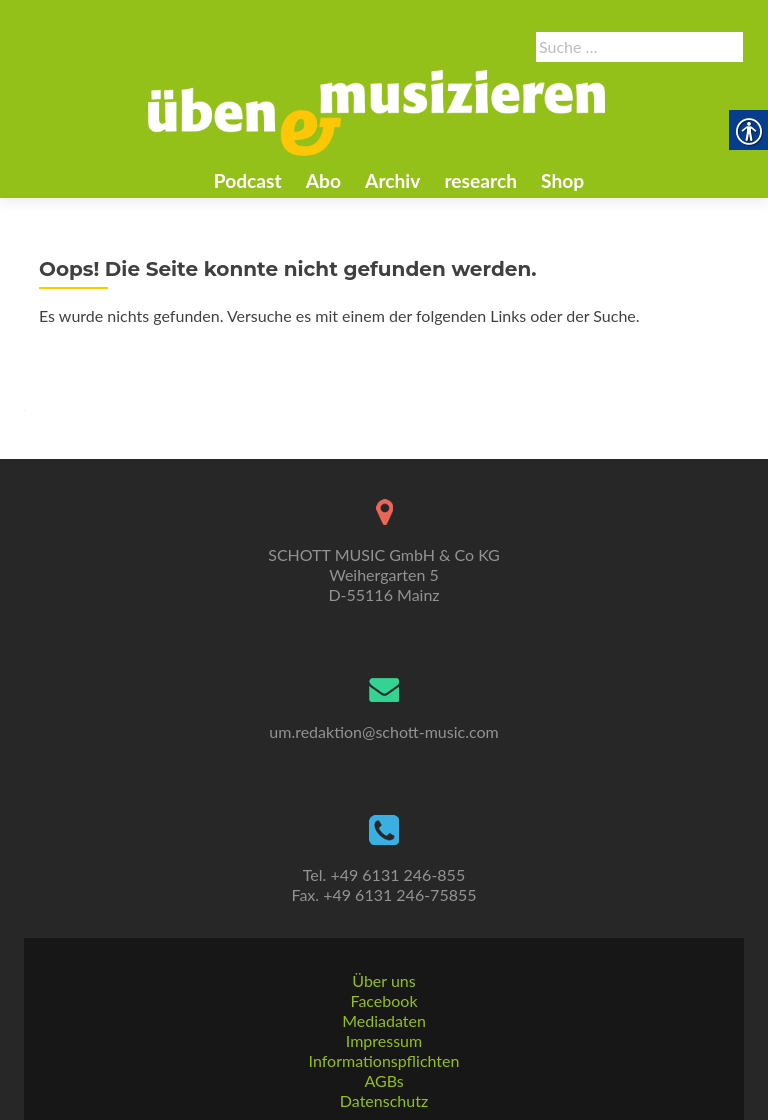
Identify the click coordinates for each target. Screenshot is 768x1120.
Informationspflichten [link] (384, 1060)
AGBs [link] (383, 1080)
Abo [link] (323, 180)
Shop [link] (562, 180)
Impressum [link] (384, 1040)
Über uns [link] (383, 980)
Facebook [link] (383, 1000)
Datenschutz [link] (384, 1100)
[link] (377, 111)
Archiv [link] (392, 180)
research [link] (480, 180)
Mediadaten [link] (384, 1020)
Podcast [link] (248, 180)
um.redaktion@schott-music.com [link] (383, 731)
